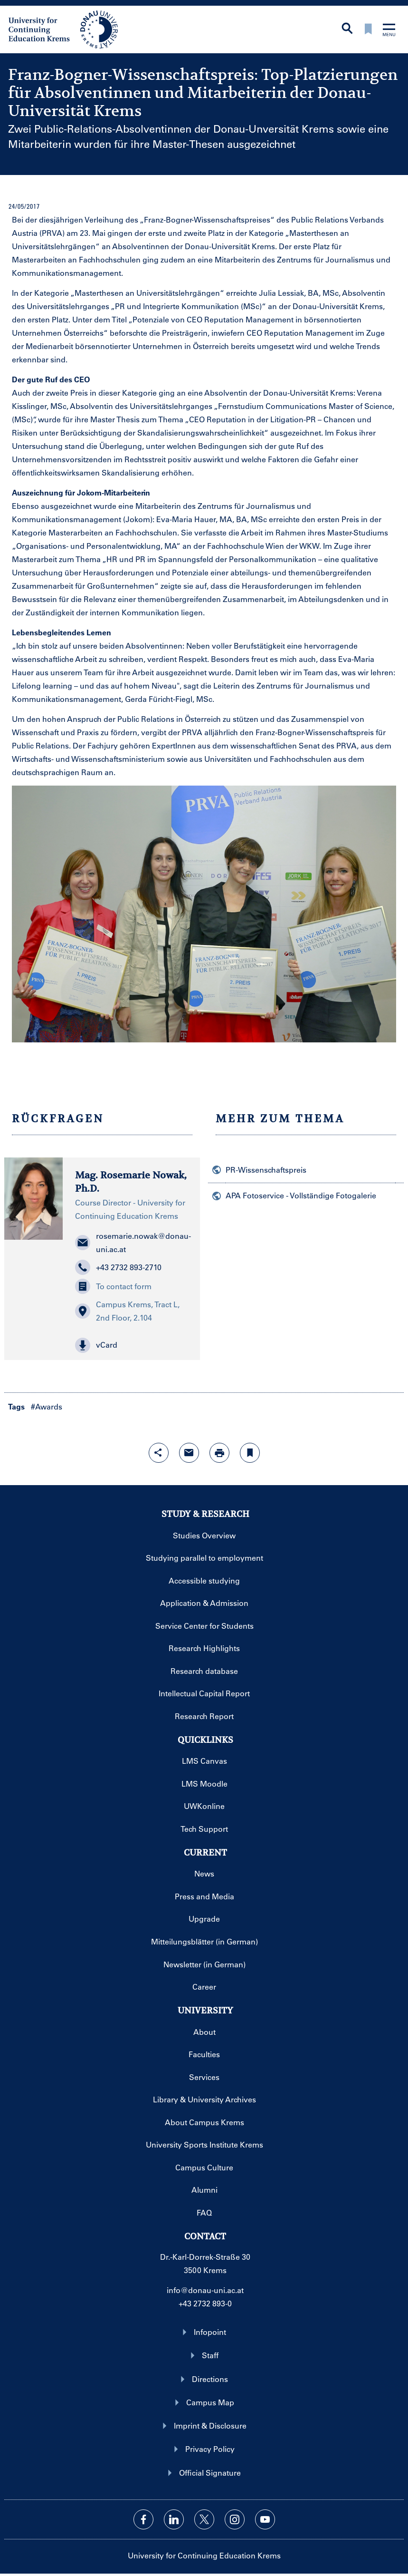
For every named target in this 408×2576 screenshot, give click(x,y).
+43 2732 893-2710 (118, 1267)
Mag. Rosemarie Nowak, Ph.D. (131, 1182)
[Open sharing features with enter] (159, 1453)
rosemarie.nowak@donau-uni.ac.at (131, 1242)
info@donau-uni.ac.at (205, 2290)
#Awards (46, 1406)
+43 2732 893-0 (205, 2303)
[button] (131, 1345)
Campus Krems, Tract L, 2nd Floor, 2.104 (127, 1310)
